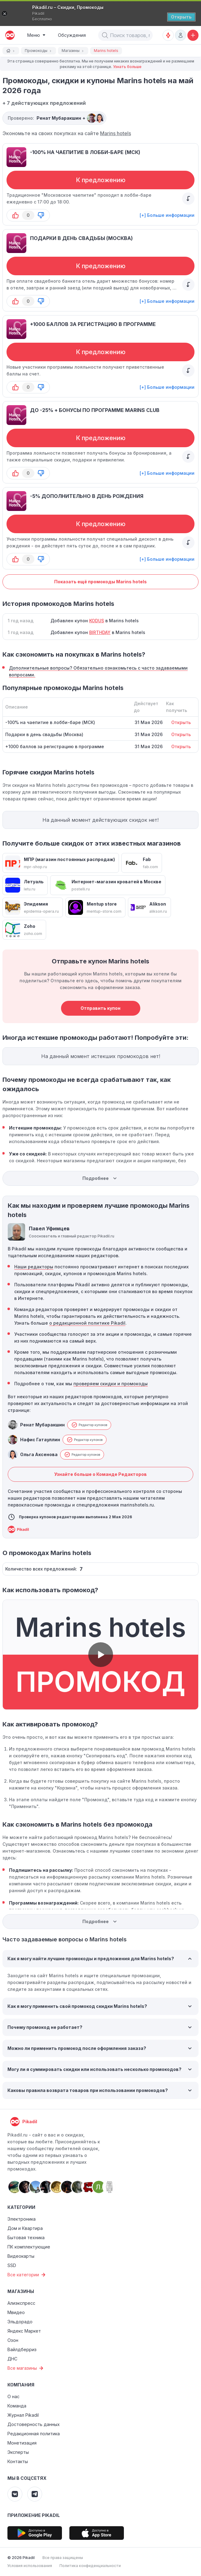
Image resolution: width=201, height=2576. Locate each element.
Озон (12, 2340)
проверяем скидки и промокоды (110, 1383)
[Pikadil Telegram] (34, 2494)
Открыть (181, 722)
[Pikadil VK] (14, 2494)
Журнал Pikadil (23, 2415)
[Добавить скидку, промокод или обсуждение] (193, 35)
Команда (16, 2405)
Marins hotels (115, 133)
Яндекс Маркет (24, 2331)
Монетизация (22, 2442)
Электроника (21, 2219)
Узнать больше (127, 66)
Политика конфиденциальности (90, 2565)
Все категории (27, 2274)
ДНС (12, 2358)
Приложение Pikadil (33, 2515)
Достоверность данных (33, 2424)
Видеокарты (20, 2256)
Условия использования (29, 2565)
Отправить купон (100, 1008)
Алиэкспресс (21, 2303)
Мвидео (16, 2312)
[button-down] (41, 215)
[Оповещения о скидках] (168, 35)
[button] (105, 35)
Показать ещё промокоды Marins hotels (100, 581)
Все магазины (26, 2368)
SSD (11, 2265)
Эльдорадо (20, 2321)
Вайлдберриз (22, 2349)
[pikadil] (8, 35)
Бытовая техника (26, 2237)
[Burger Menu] (36, 35)
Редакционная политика (33, 2433)
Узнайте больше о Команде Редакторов (100, 1474)
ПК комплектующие (28, 2246)
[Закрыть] (4, 13)
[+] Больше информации (167, 215)
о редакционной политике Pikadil (87, 1323)
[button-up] (15, 215)
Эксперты (18, 2452)
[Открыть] (181, 17)
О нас (13, 2396)
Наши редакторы (33, 1266)
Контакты (17, 2461)
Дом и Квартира (25, 2228)
